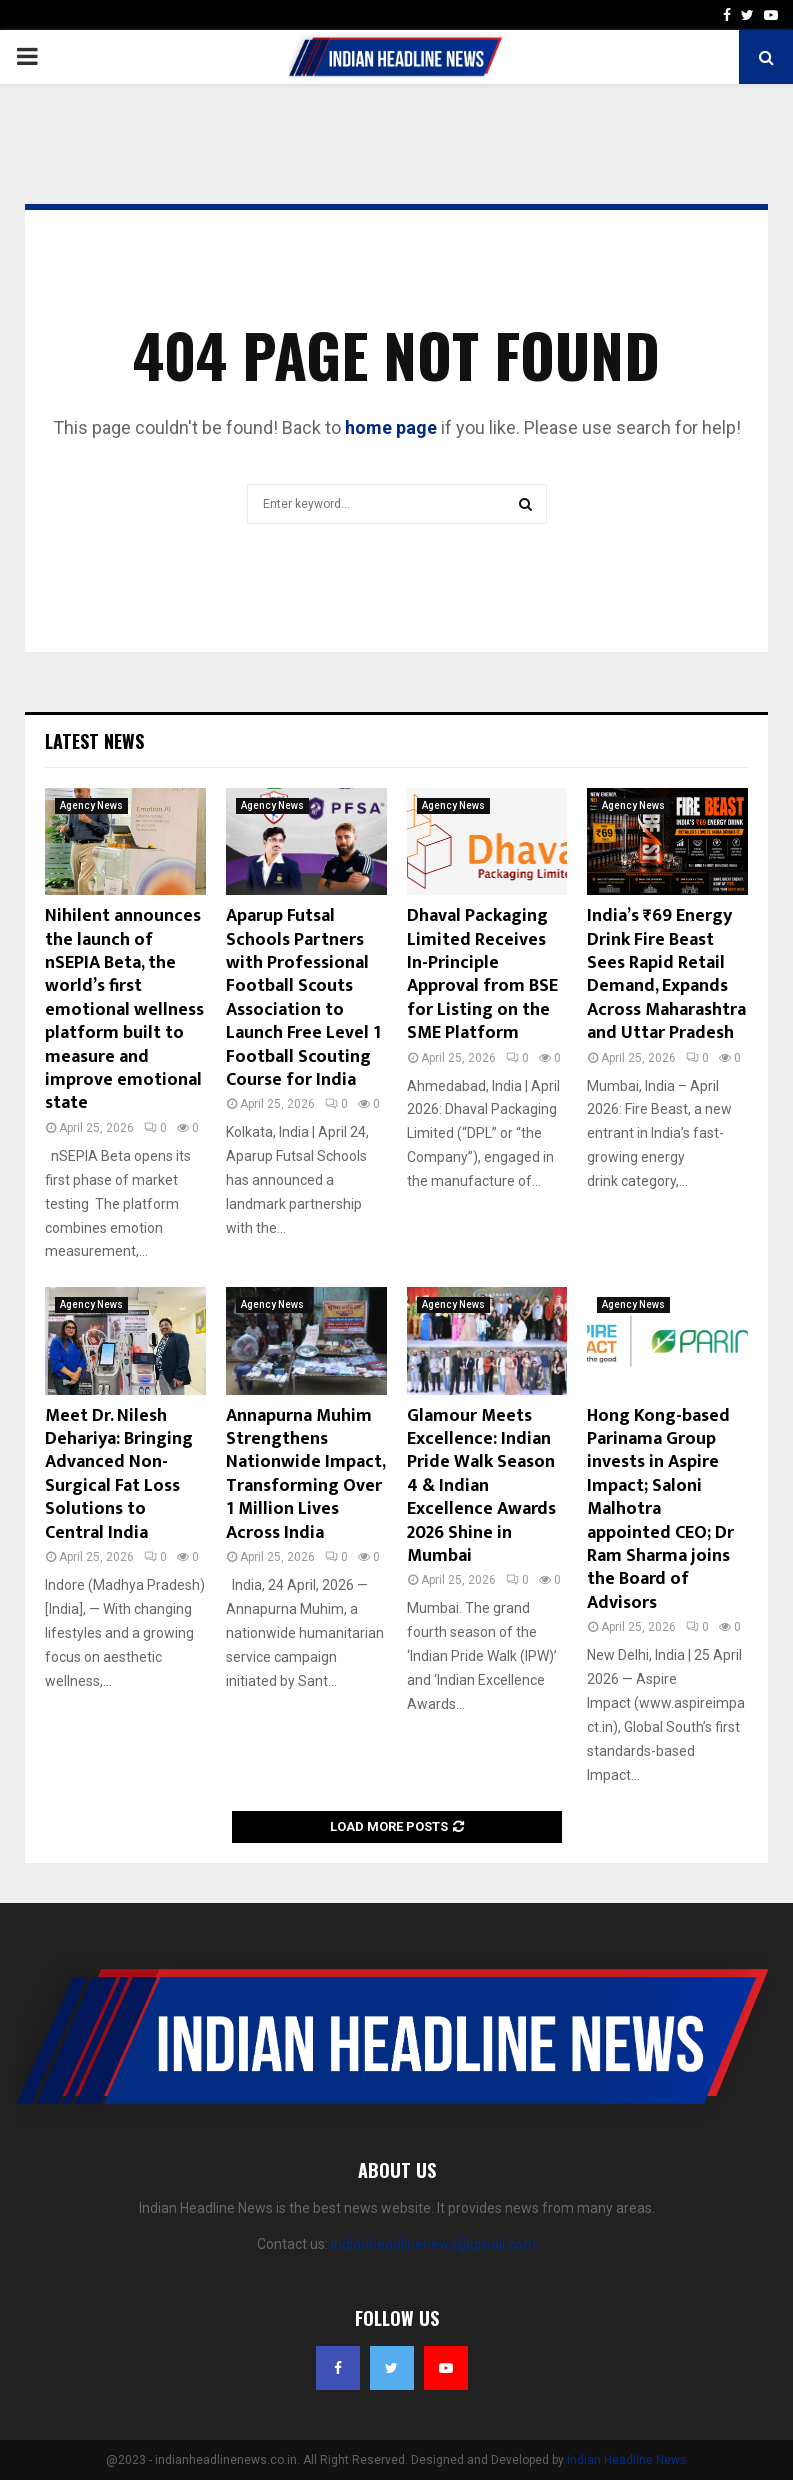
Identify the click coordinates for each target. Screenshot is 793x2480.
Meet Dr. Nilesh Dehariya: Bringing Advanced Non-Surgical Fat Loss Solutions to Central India (119, 1474)
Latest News (94, 741)
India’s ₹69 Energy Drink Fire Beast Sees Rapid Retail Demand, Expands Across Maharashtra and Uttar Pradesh (666, 974)
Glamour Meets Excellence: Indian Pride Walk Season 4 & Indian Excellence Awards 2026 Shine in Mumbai (481, 1486)
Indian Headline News (627, 2460)
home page (391, 427)
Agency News (91, 805)
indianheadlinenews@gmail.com (433, 2244)
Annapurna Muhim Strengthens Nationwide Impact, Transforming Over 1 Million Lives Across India (305, 1474)
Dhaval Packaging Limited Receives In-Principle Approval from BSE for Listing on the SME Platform (482, 974)
